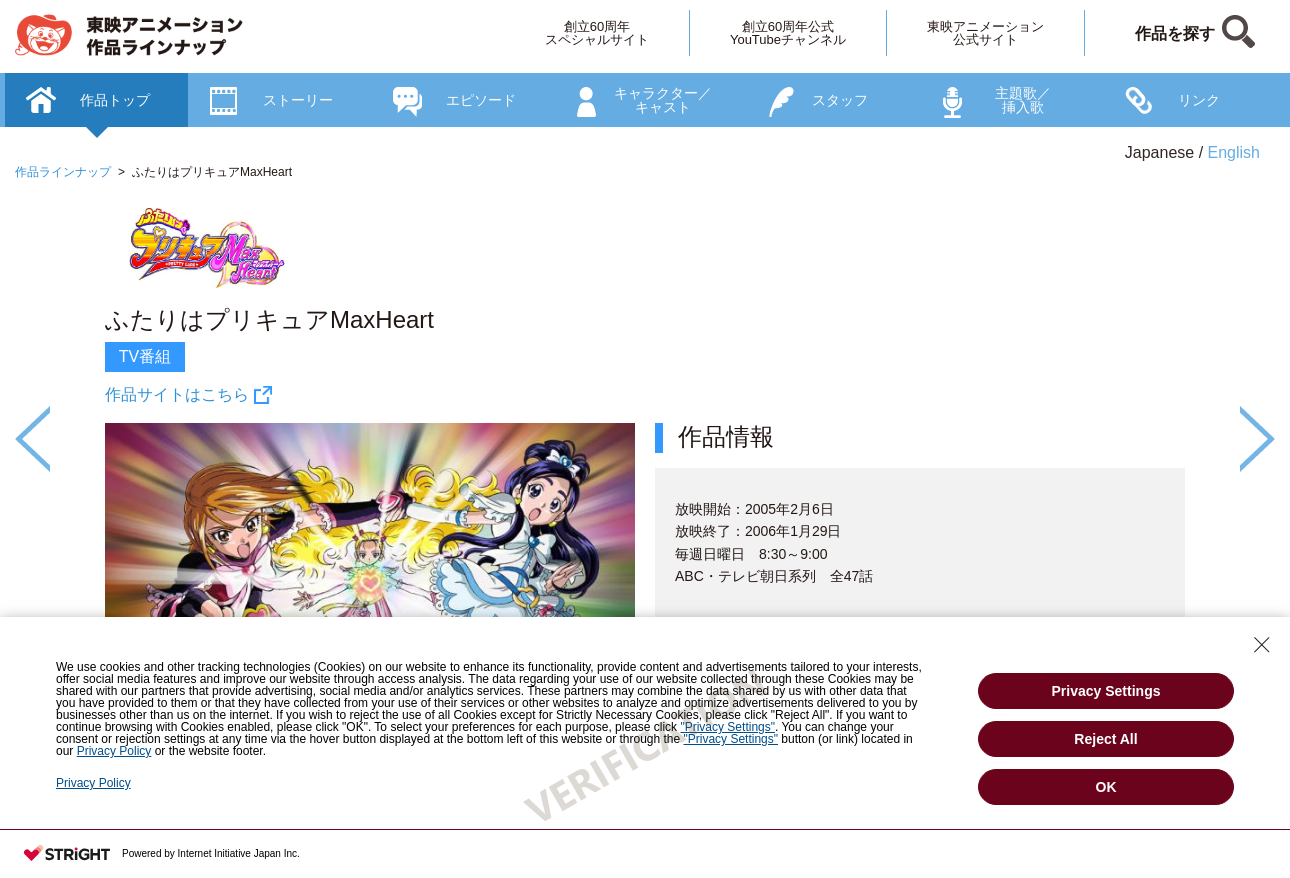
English (1234, 152)
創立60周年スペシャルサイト (597, 33)
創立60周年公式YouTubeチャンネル (788, 33)
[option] (645, 504)
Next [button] (1257, 439)
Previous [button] (32, 439)
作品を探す (1175, 33)
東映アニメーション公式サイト (985, 33)
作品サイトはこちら (177, 394)
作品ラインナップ (63, 172)
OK (1106, 787)
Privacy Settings (1106, 691)
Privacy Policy (93, 783)
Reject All (1105, 739)
